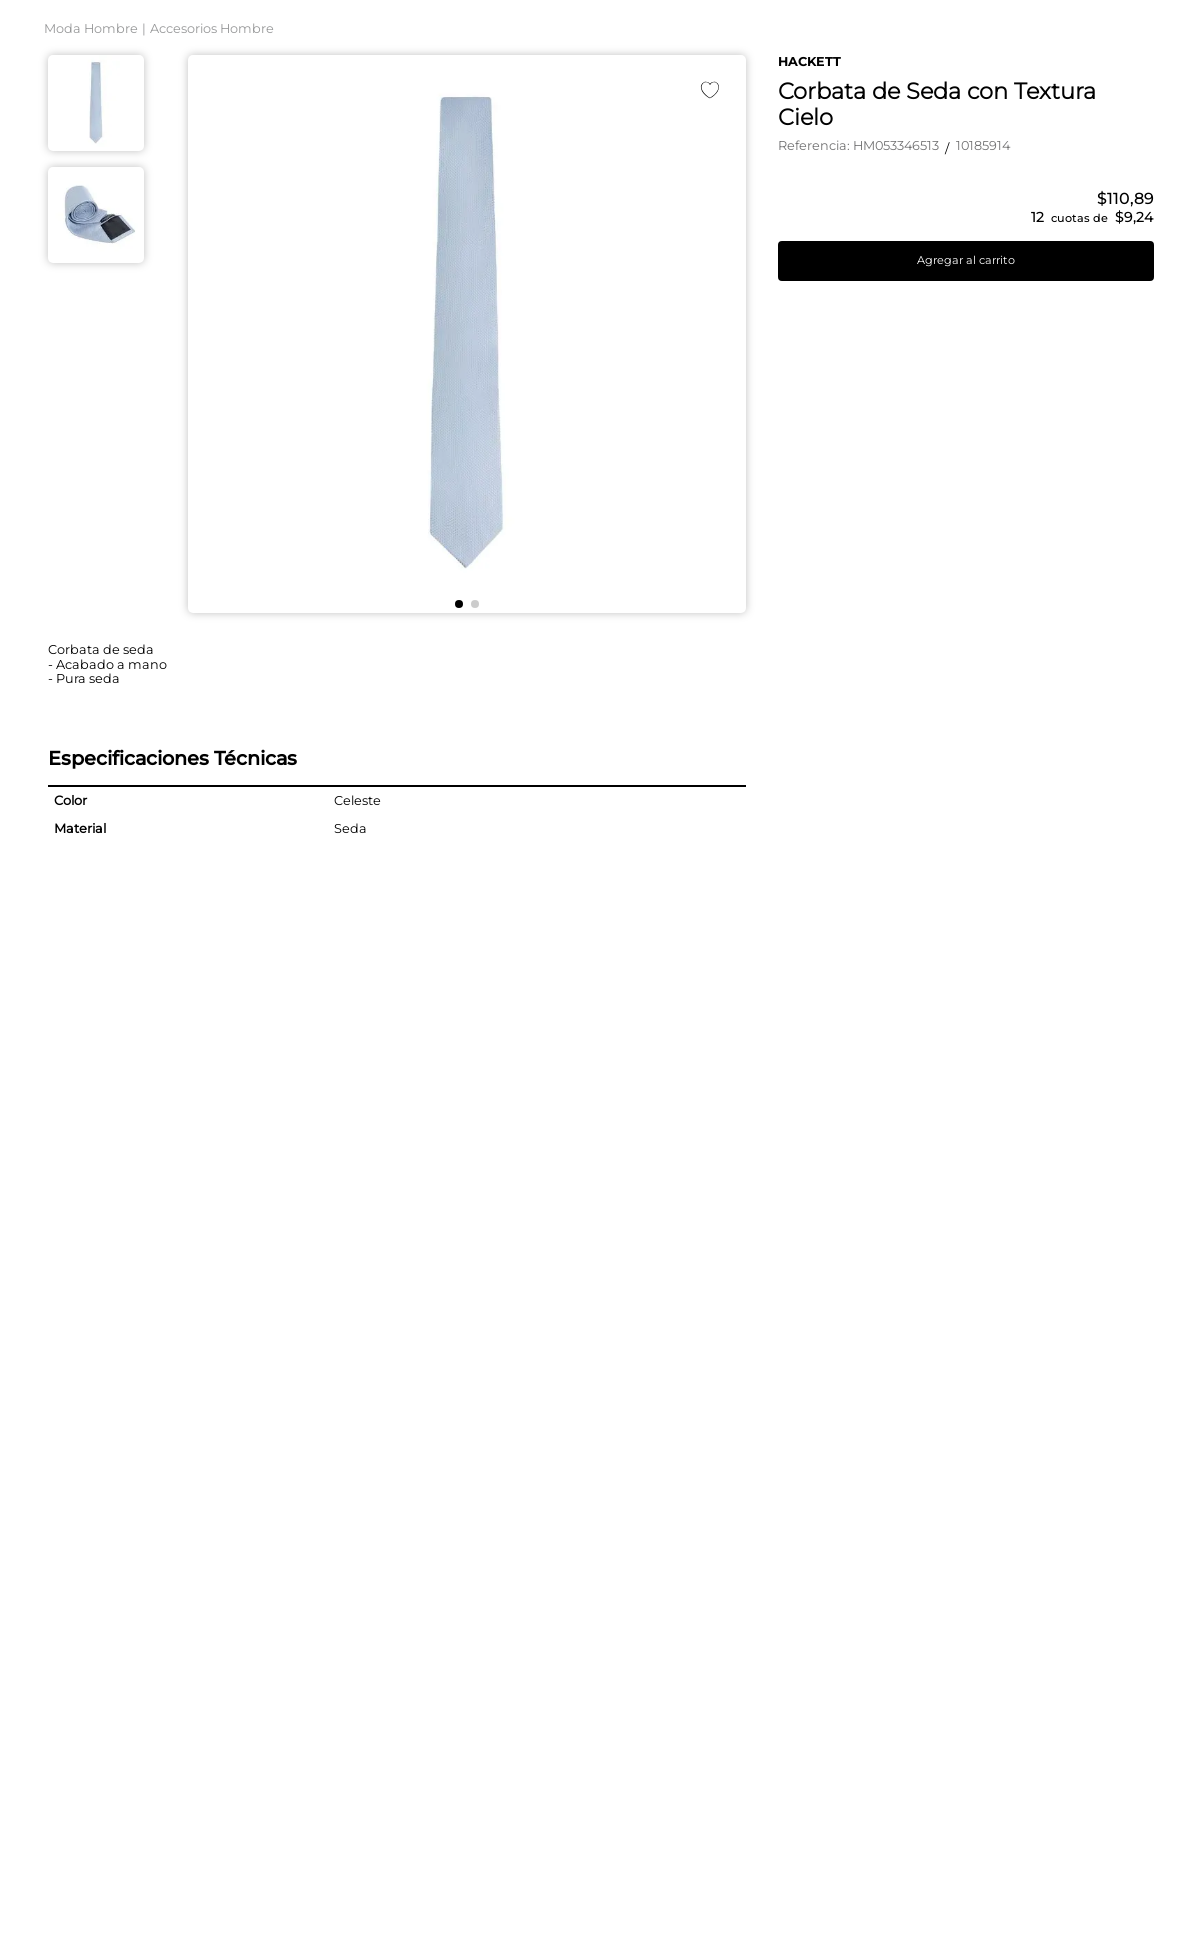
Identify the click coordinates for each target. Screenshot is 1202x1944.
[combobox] (601, 77)
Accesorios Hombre (212, 237)
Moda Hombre (91, 237)
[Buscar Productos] (889, 77)
